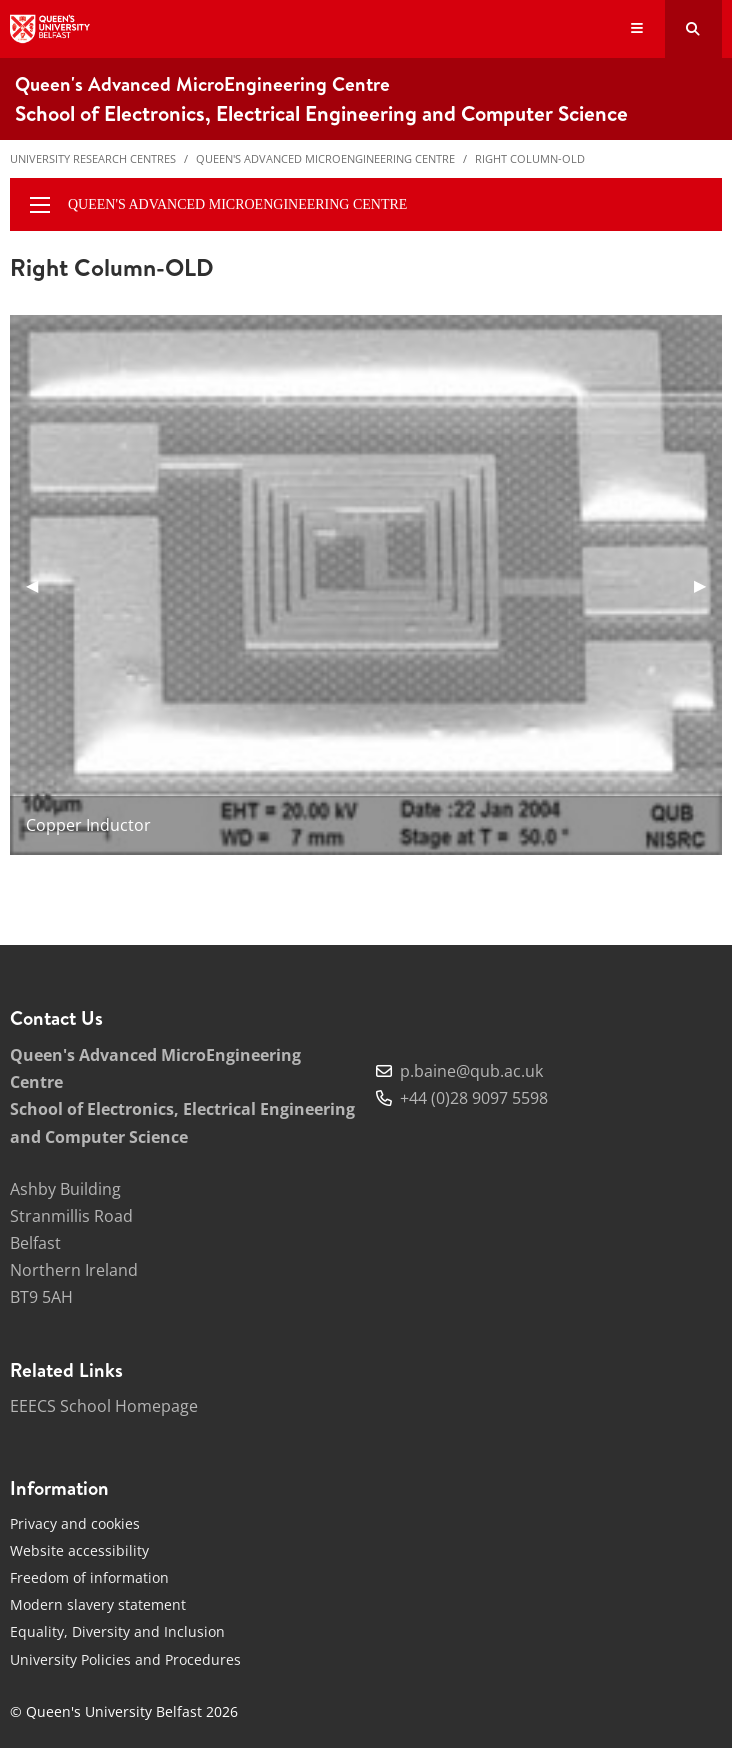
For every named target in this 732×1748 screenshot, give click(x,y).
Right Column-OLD (530, 158)
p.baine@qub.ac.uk (471, 1071)
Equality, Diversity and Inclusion (117, 1631)
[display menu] (40, 205)
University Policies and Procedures (125, 1659)
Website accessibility (79, 1550)
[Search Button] (693, 29)
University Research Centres (93, 158)
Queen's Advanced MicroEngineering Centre (325, 158)
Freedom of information (89, 1577)
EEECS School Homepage (104, 1406)
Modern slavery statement (98, 1604)
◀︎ (40, 585)
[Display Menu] (637, 29)
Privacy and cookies (75, 1523)
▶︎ (708, 585)
